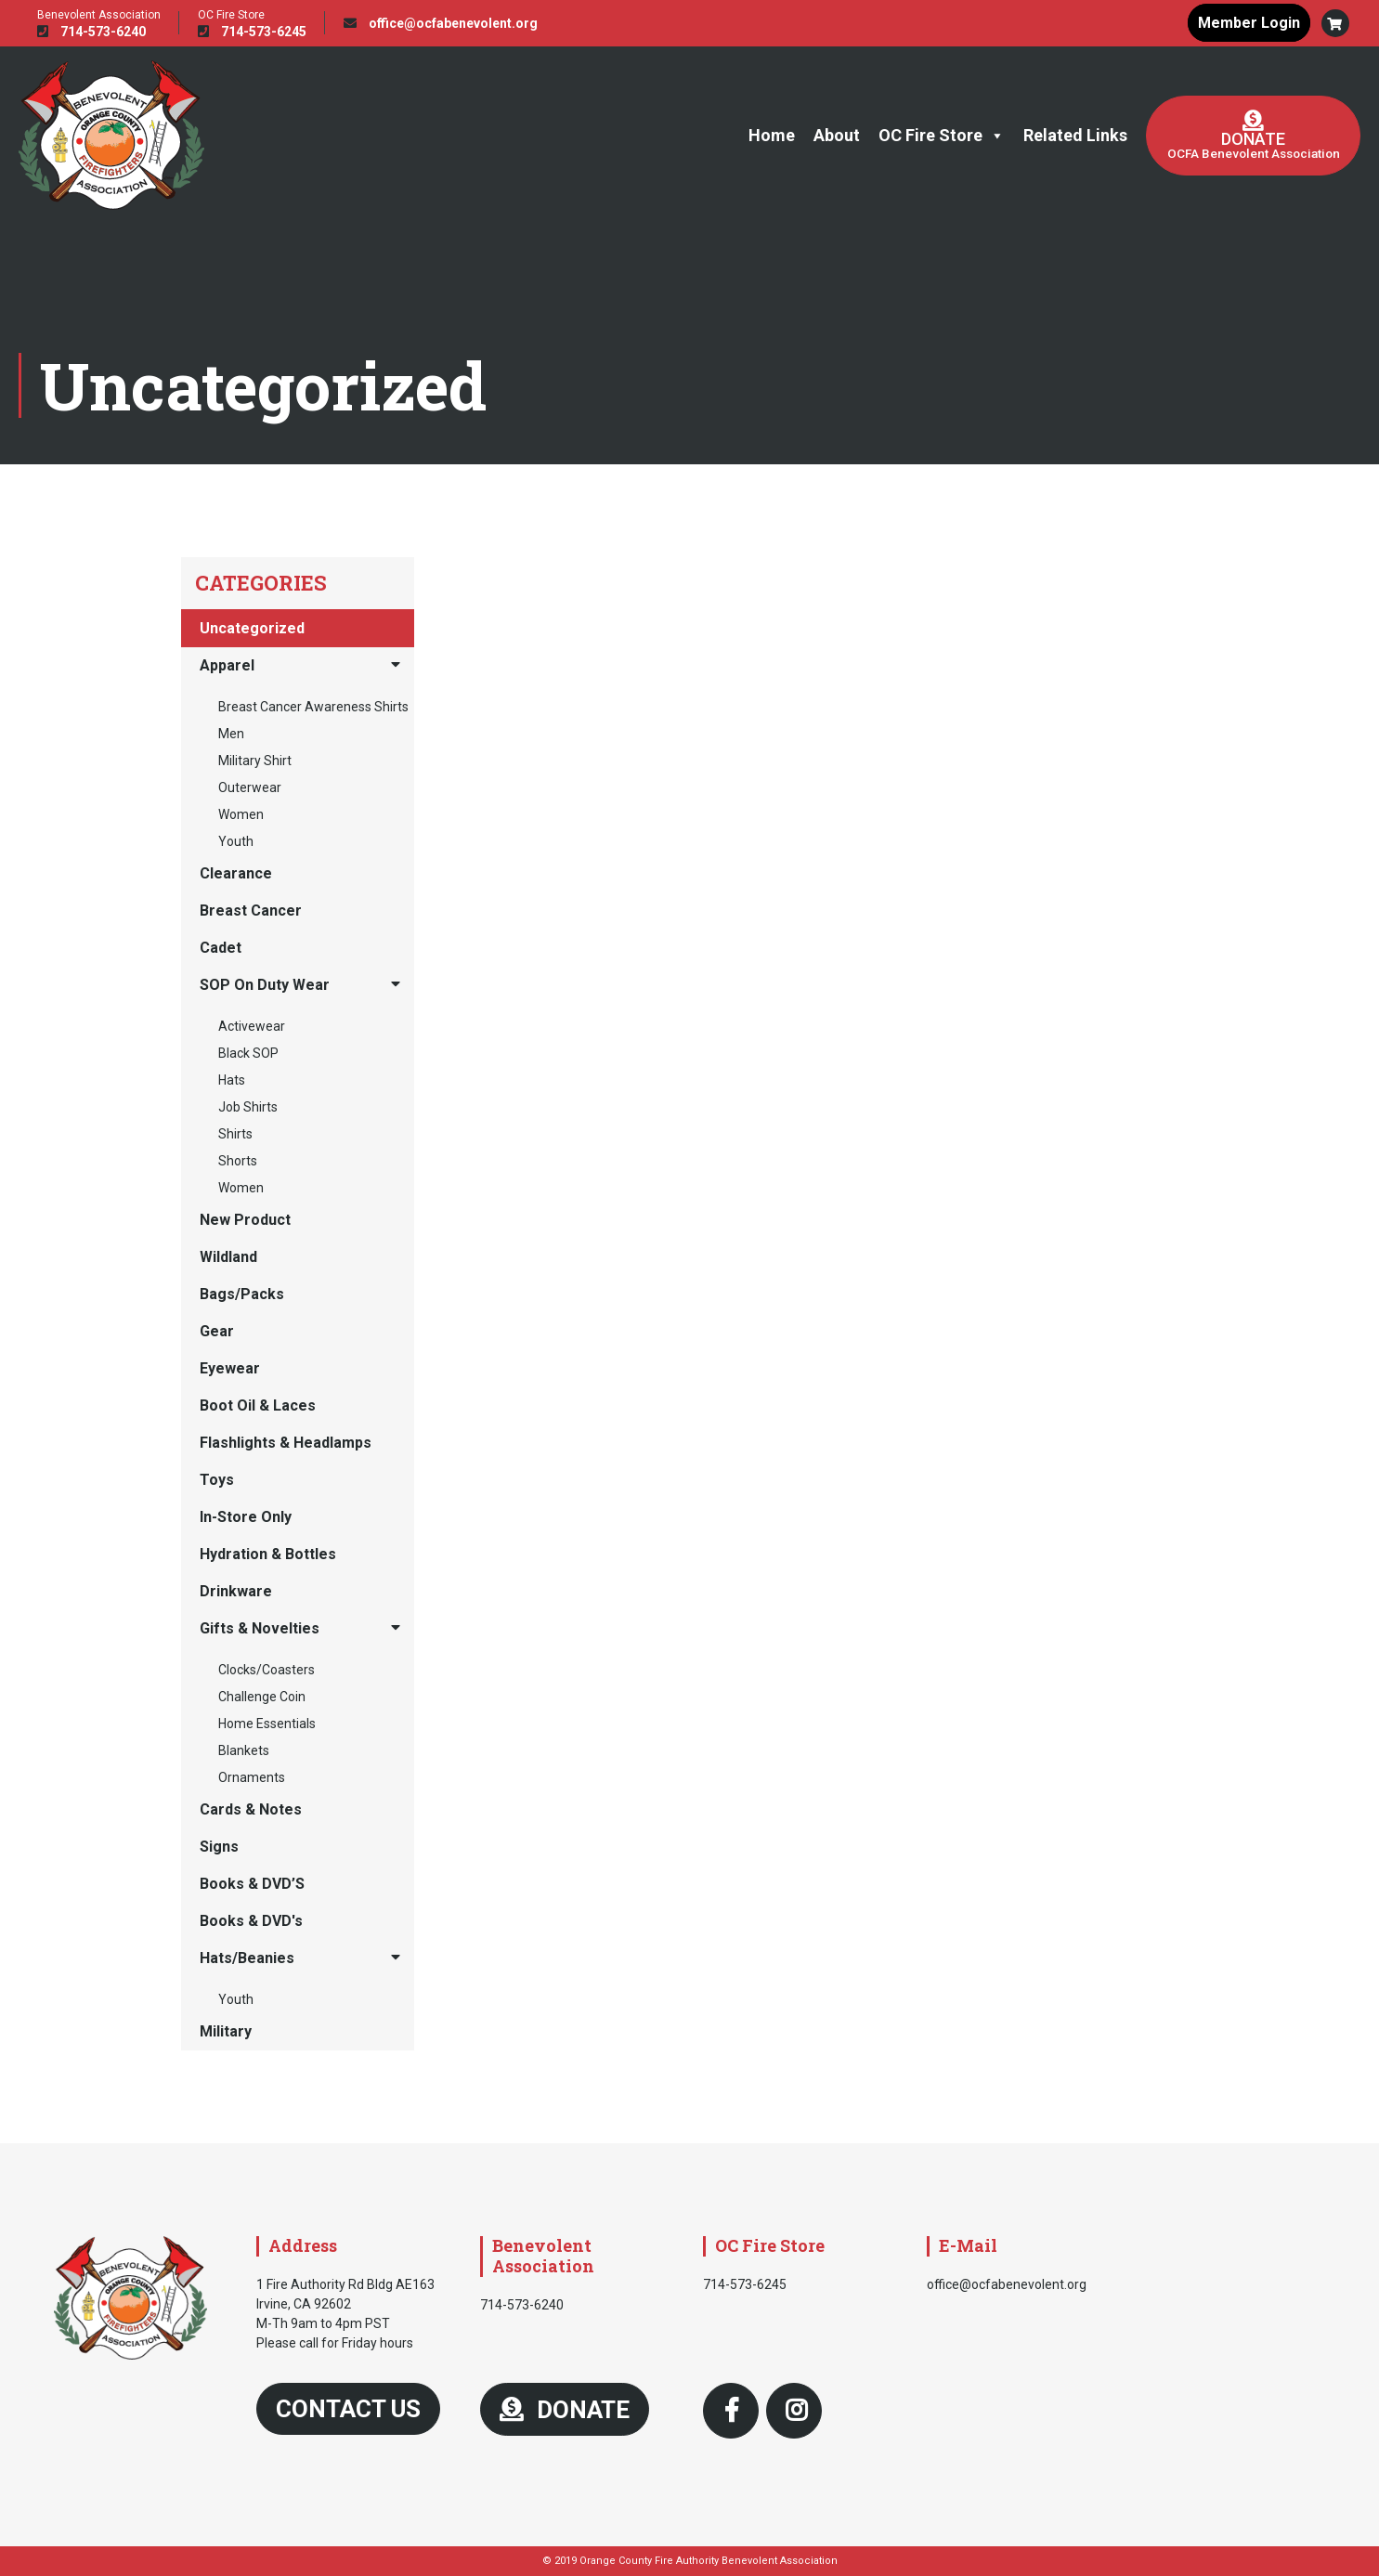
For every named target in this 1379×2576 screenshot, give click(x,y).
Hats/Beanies (247, 1958)
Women (241, 814)
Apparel (227, 665)
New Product (245, 1220)
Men (231, 733)
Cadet (220, 947)
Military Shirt (255, 760)
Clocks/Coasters (266, 1669)
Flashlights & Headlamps (285, 1442)
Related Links (1075, 135)
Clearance (236, 873)
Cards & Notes (251, 1809)
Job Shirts (248, 1106)
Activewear (251, 1026)
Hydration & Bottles (268, 1554)
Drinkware (236, 1591)
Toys (217, 1480)
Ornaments (251, 1777)
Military (226, 2031)
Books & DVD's (251, 1921)
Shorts (237, 1160)
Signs (219, 1846)
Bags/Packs (242, 1294)
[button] (1335, 23)
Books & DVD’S (252, 1884)
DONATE (565, 2410)
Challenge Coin (262, 1696)
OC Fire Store (941, 135)
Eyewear (230, 1368)
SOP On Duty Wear (265, 985)
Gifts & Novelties (259, 1628)
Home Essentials (267, 1723)
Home (771, 135)
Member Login (1249, 23)
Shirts (235, 1133)
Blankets (243, 1750)
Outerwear (249, 787)
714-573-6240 (91, 31)
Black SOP (248, 1053)
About (836, 135)
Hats (231, 1080)
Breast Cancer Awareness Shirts (313, 706)
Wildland (228, 1257)
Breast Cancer (251, 910)
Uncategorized (252, 628)
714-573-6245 (252, 31)
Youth (236, 841)
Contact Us (348, 2409)
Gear (217, 1331)
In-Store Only (246, 1517)
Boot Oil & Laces (258, 1405)
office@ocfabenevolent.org (441, 23)
